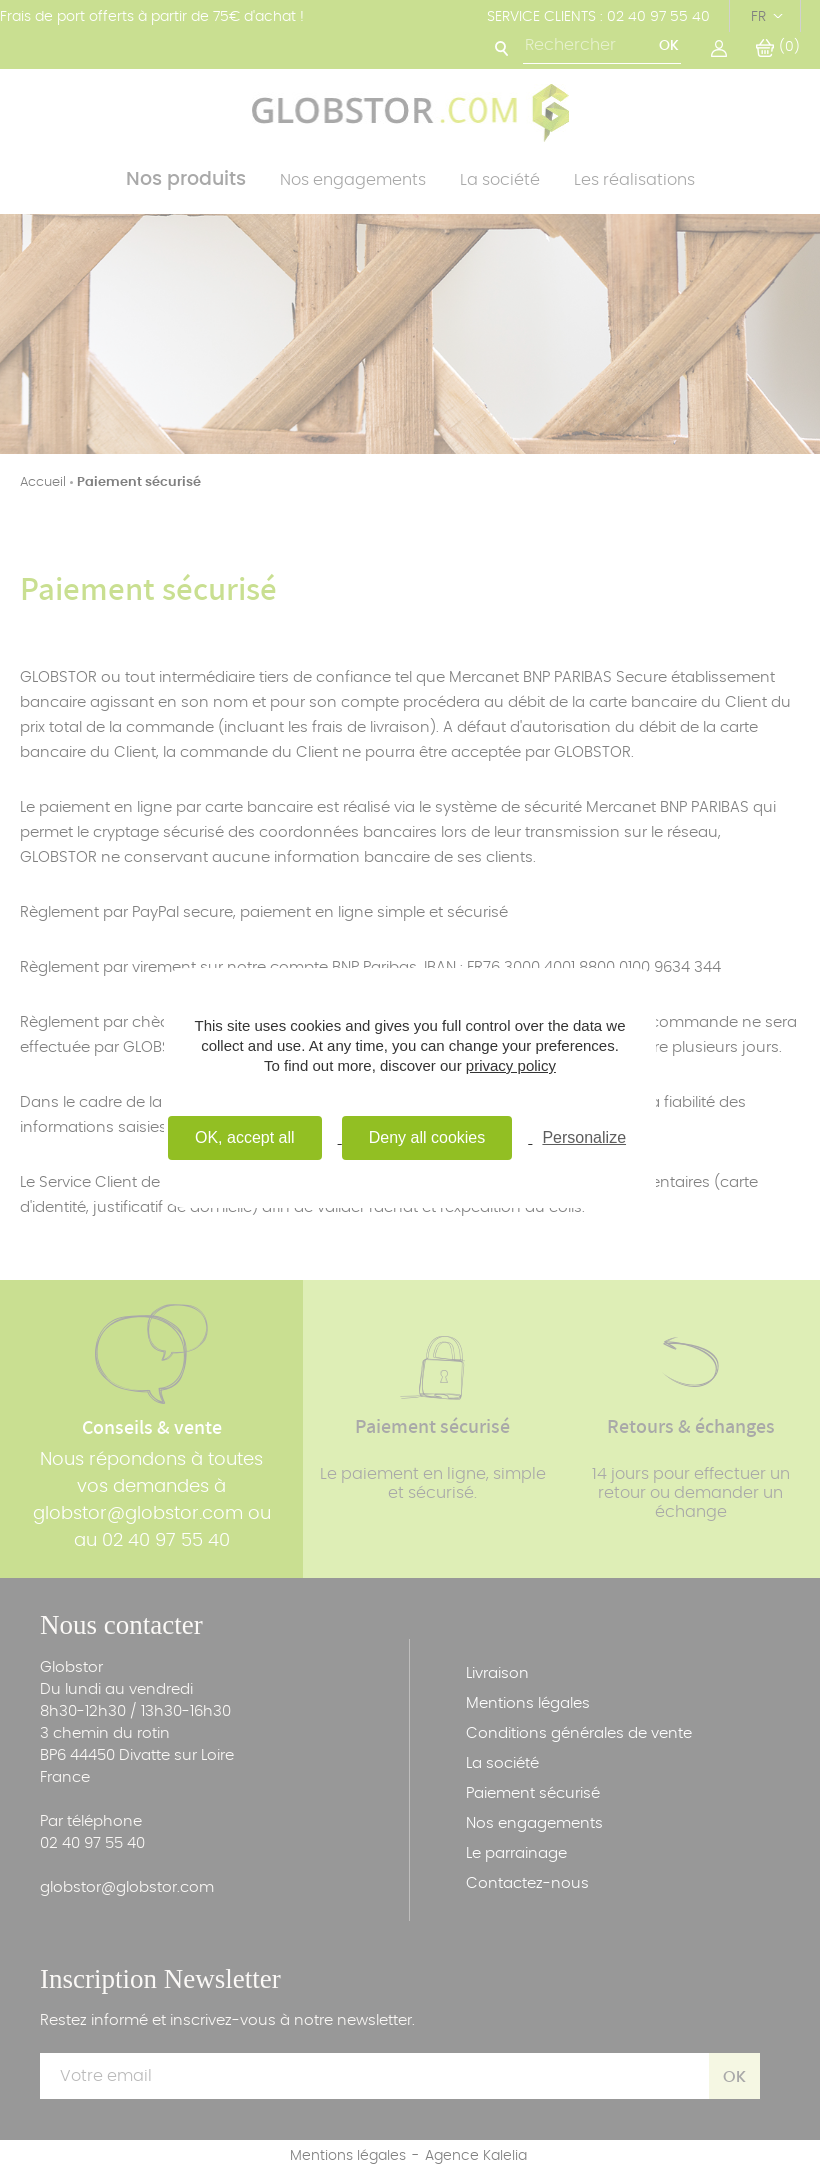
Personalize (584, 1137)
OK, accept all (245, 1137)
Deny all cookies (427, 1137)
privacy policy (511, 1065)
